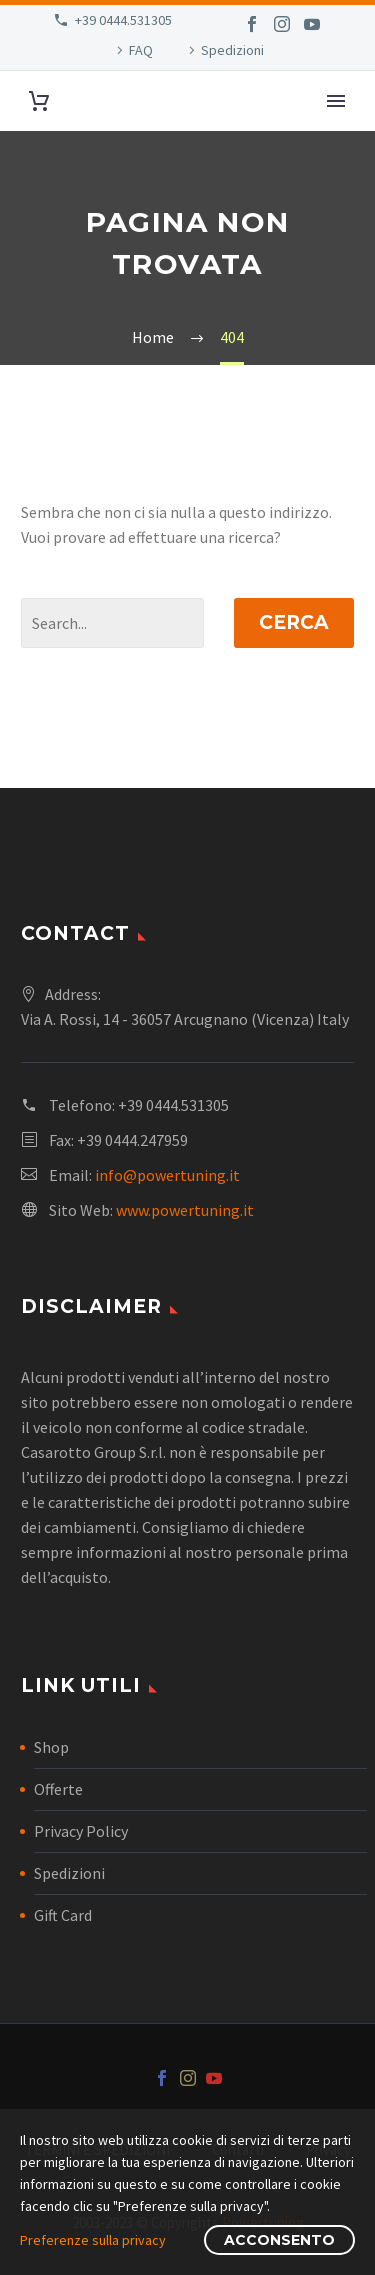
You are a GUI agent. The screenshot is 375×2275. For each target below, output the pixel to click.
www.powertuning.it (185, 1210)
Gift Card (63, 1915)
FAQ (141, 50)
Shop (51, 1747)
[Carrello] (39, 101)
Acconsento (279, 2240)
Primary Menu (336, 101)
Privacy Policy (81, 1831)
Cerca (294, 622)
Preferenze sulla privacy (93, 2240)
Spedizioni (232, 50)
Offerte (58, 1789)
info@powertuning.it (167, 1175)
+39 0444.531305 (123, 20)
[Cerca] (112, 623)
